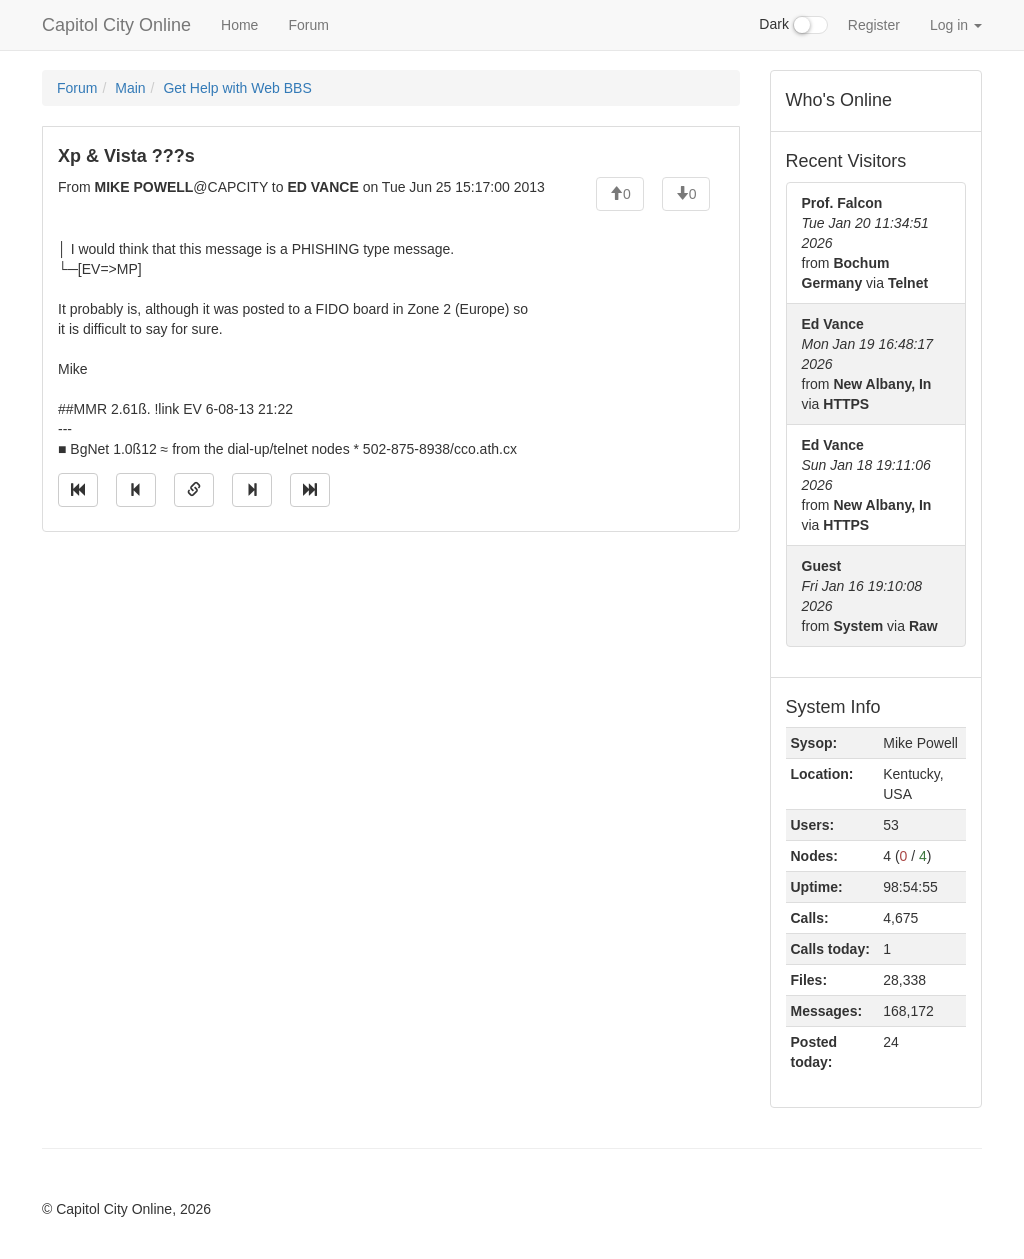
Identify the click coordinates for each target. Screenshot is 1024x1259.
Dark (793, 25)
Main (130, 88)
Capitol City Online (116, 25)
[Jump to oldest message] (78, 490)
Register (874, 25)
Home (239, 25)
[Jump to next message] (252, 490)
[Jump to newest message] (310, 490)
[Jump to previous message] (136, 490)
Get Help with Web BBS (237, 88)
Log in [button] (956, 25)
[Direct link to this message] (194, 490)
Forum (308, 25)
